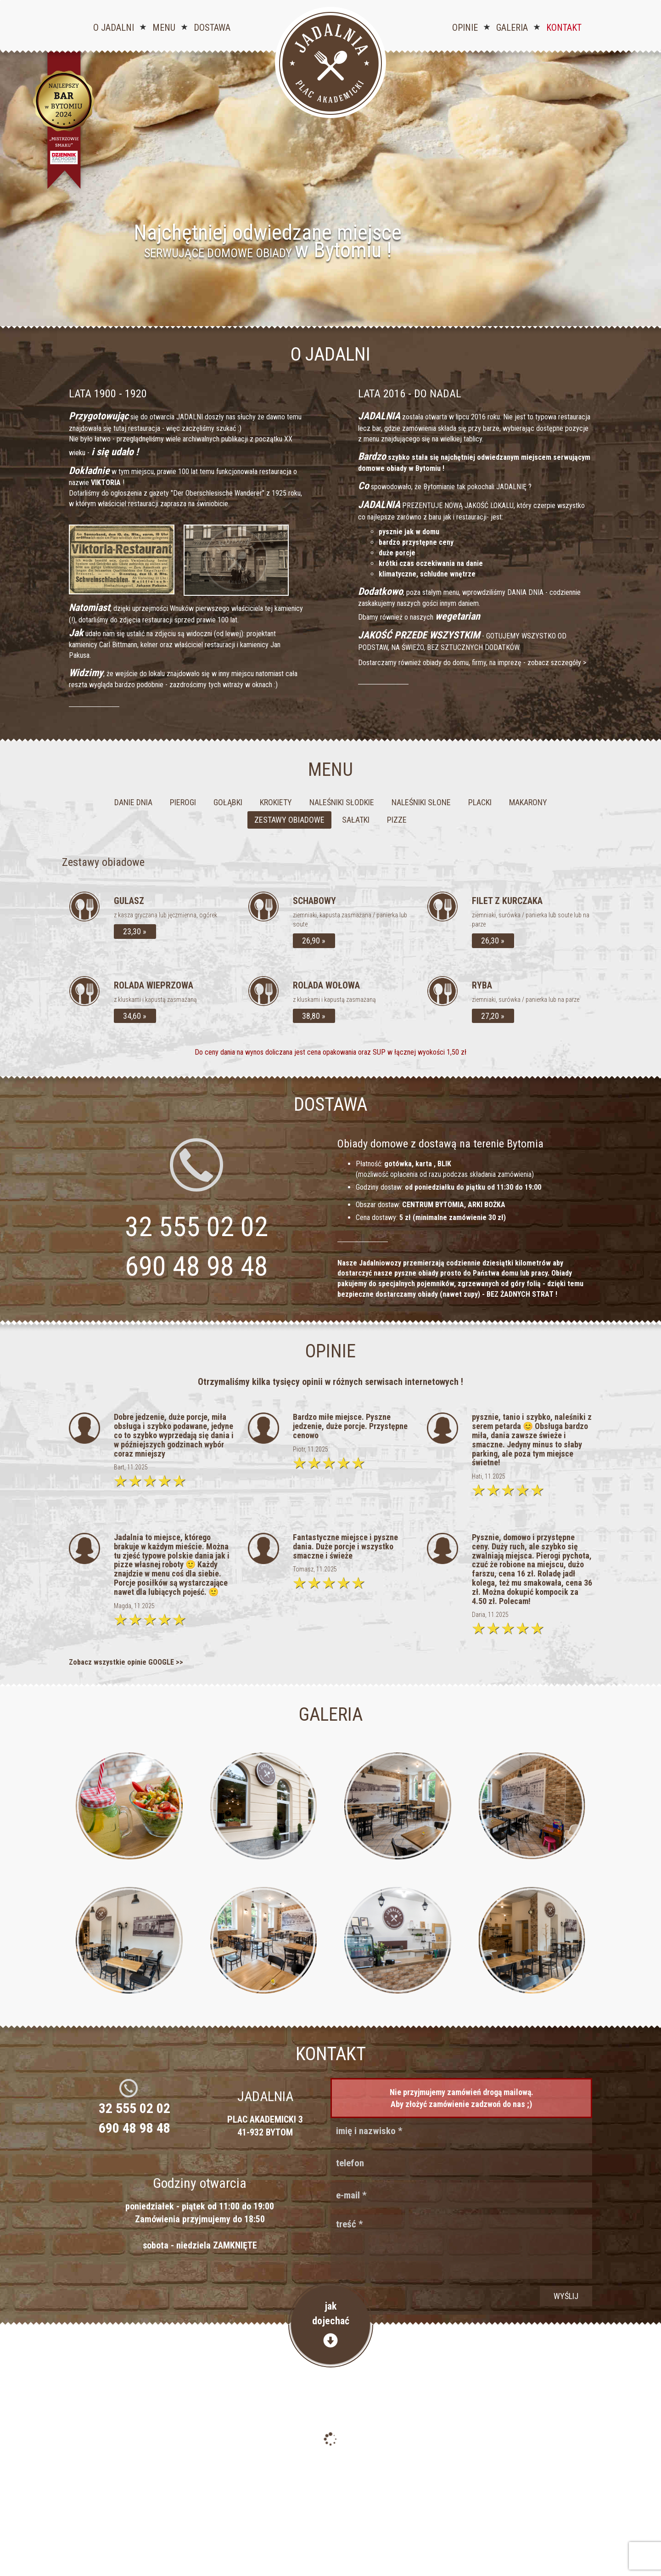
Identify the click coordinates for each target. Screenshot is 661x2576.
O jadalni (113, 27)
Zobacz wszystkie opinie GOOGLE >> (126, 1662)
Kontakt (564, 27)
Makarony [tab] (528, 802)
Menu (163, 27)
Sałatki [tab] (356, 820)
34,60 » (134, 1016)
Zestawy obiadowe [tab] (289, 820)
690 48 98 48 (196, 1266)
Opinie (465, 27)
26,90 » (313, 940)
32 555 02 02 (134, 2108)
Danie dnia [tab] (133, 802)
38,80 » (313, 1016)
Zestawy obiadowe (103, 862)
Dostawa (212, 27)
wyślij (566, 2296)
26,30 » (492, 940)
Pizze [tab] (397, 820)
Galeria (512, 27)
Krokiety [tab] (276, 802)
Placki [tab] (480, 802)
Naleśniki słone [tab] (421, 802)
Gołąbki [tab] (227, 802)
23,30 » (134, 931)
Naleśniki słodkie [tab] (341, 802)
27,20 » (492, 1016)
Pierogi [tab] (183, 802)
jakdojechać (330, 2324)
